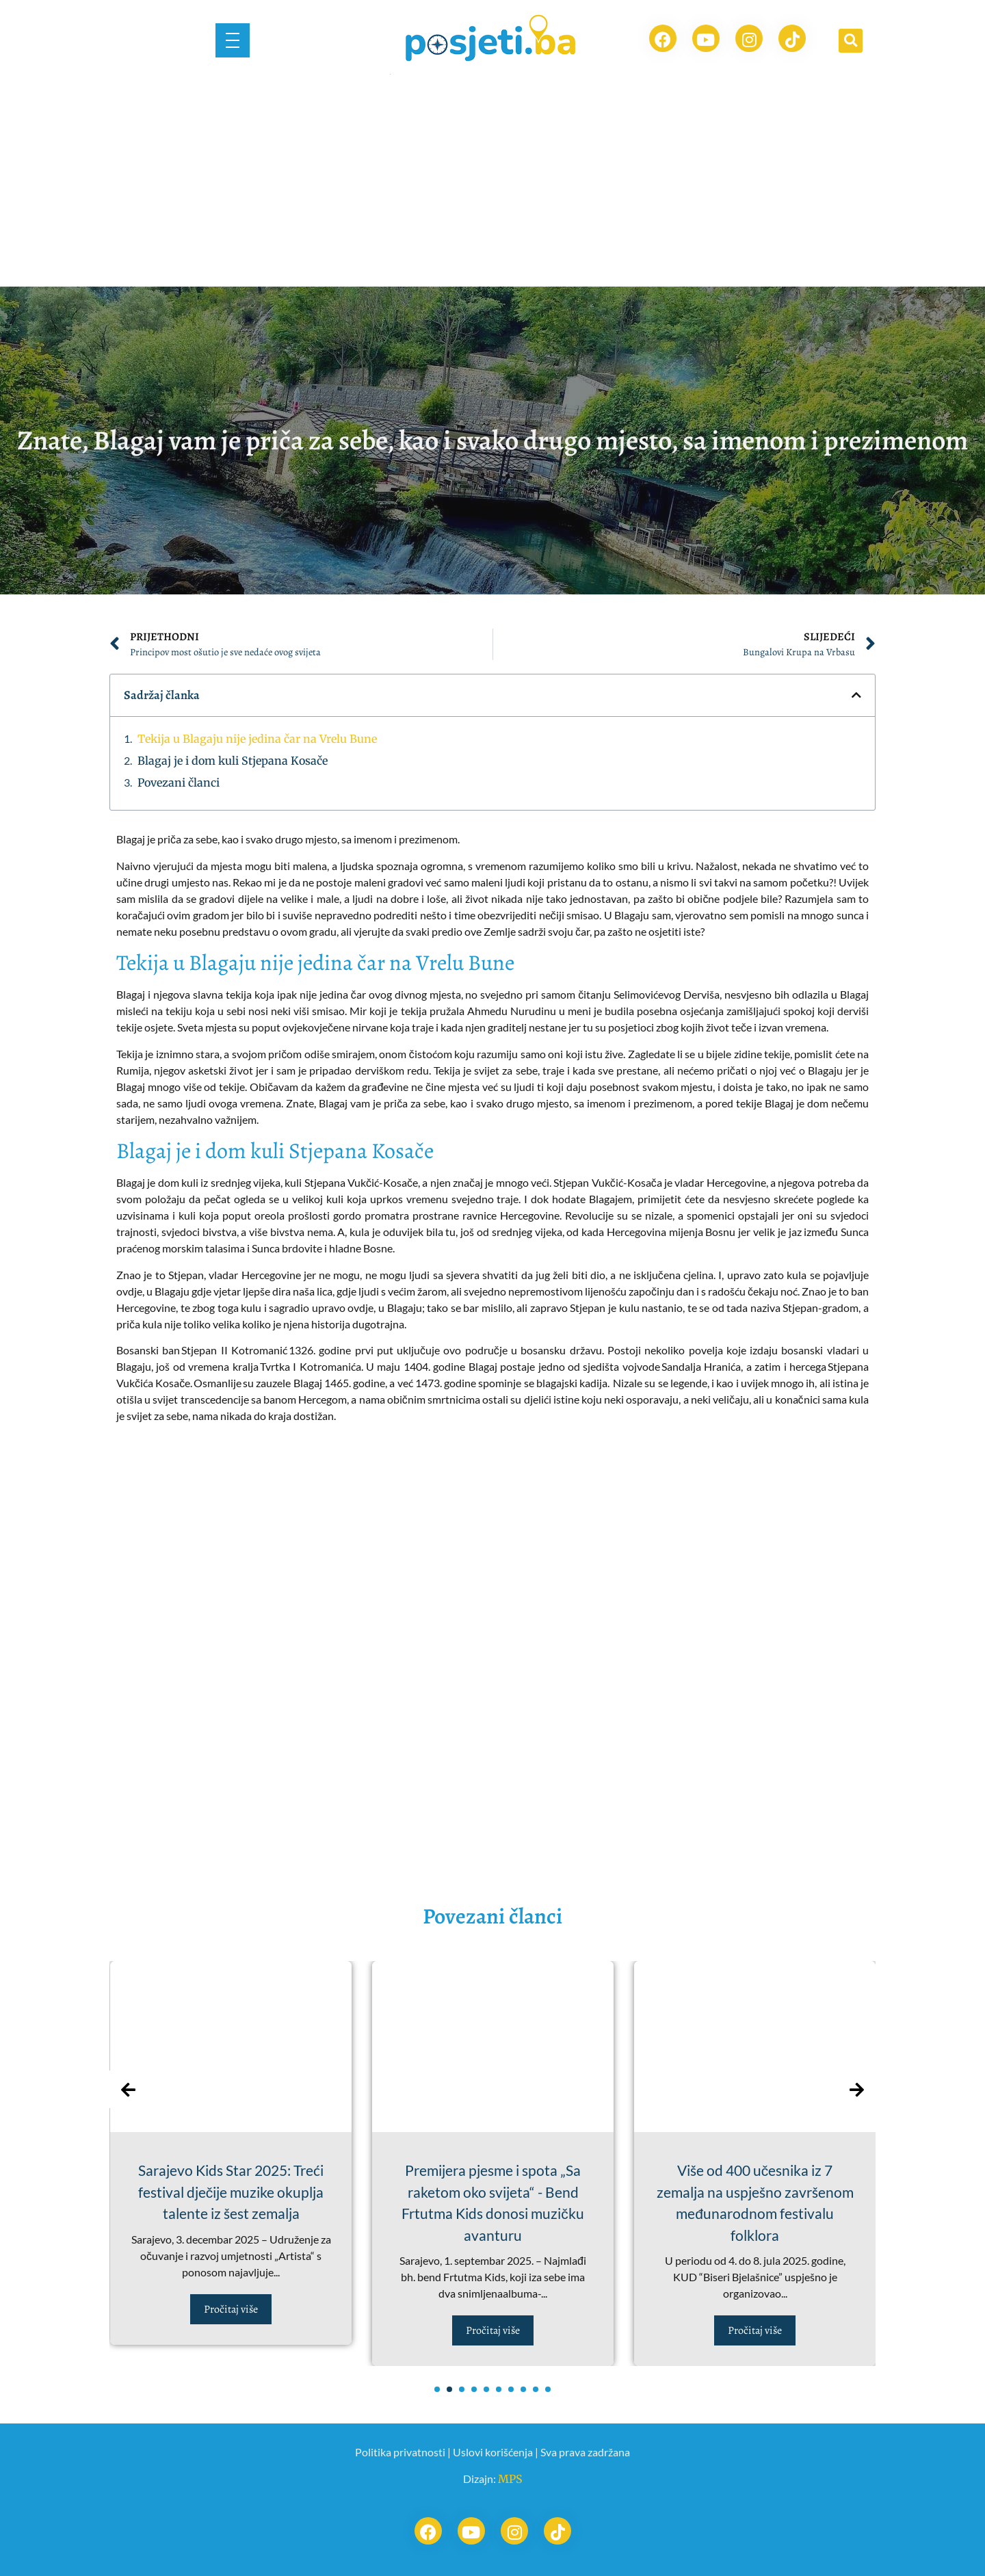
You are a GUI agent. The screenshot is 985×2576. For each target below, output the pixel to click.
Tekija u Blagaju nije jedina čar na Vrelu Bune (257, 739)
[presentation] (128, 2089)
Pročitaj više (231, 2309)
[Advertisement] (492, 184)
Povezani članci (178, 782)
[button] (851, 41)
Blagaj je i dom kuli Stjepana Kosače (232, 760)
